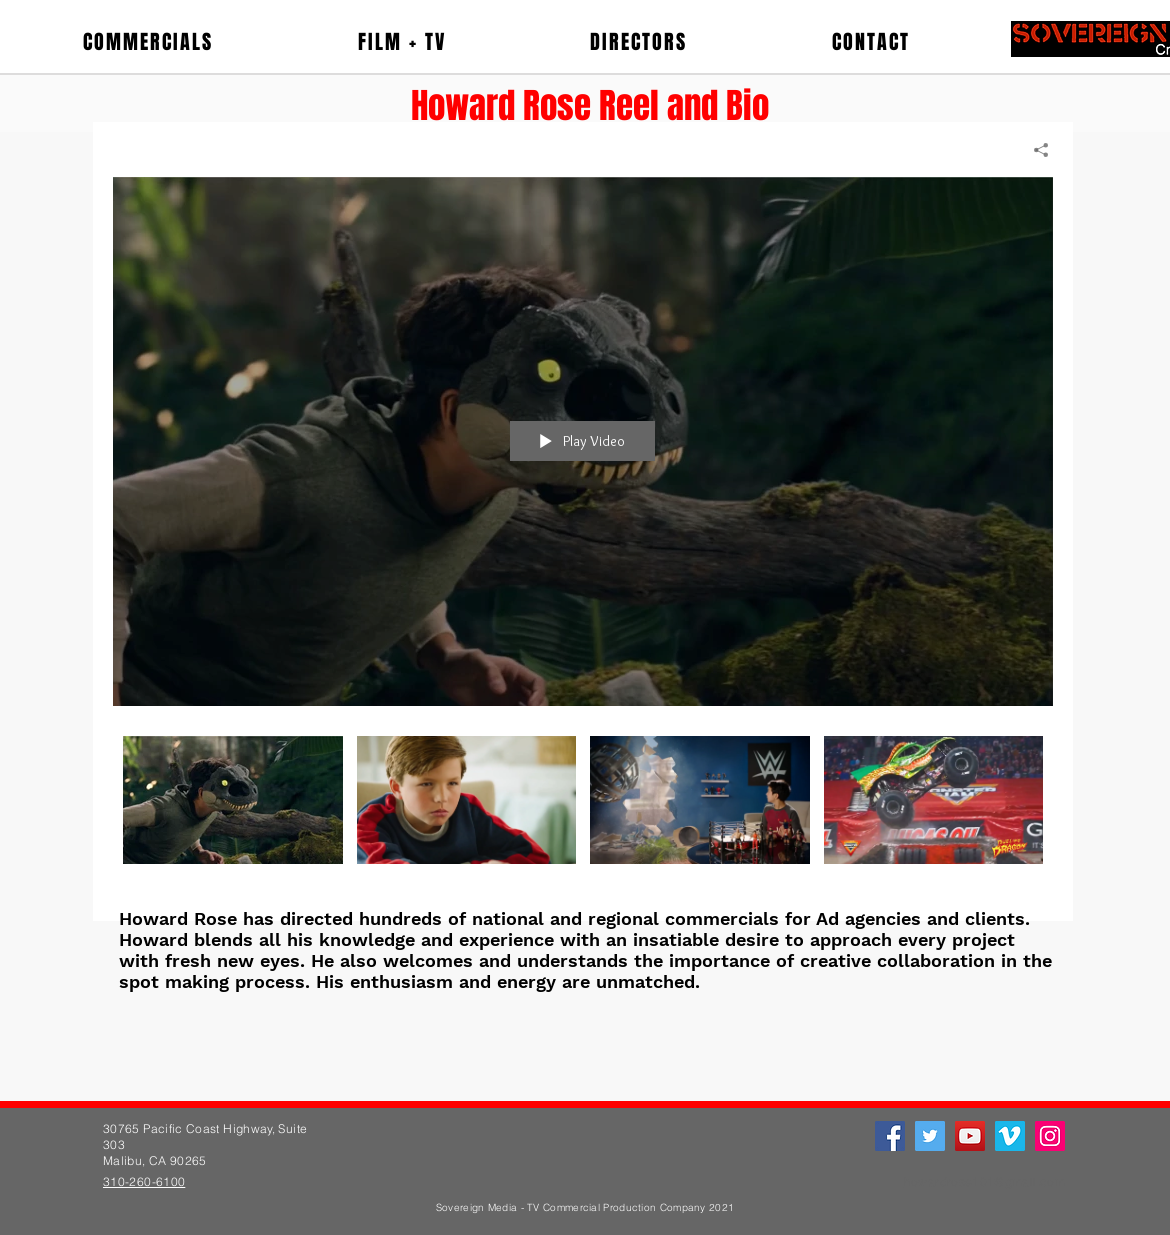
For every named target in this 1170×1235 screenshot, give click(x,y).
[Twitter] (930, 1136)
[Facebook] (890, 1136)
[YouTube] (970, 1136)
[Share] (1033, 150)
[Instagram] (1050, 1136)
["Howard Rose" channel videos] (583, 813)
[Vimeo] (1010, 1136)
